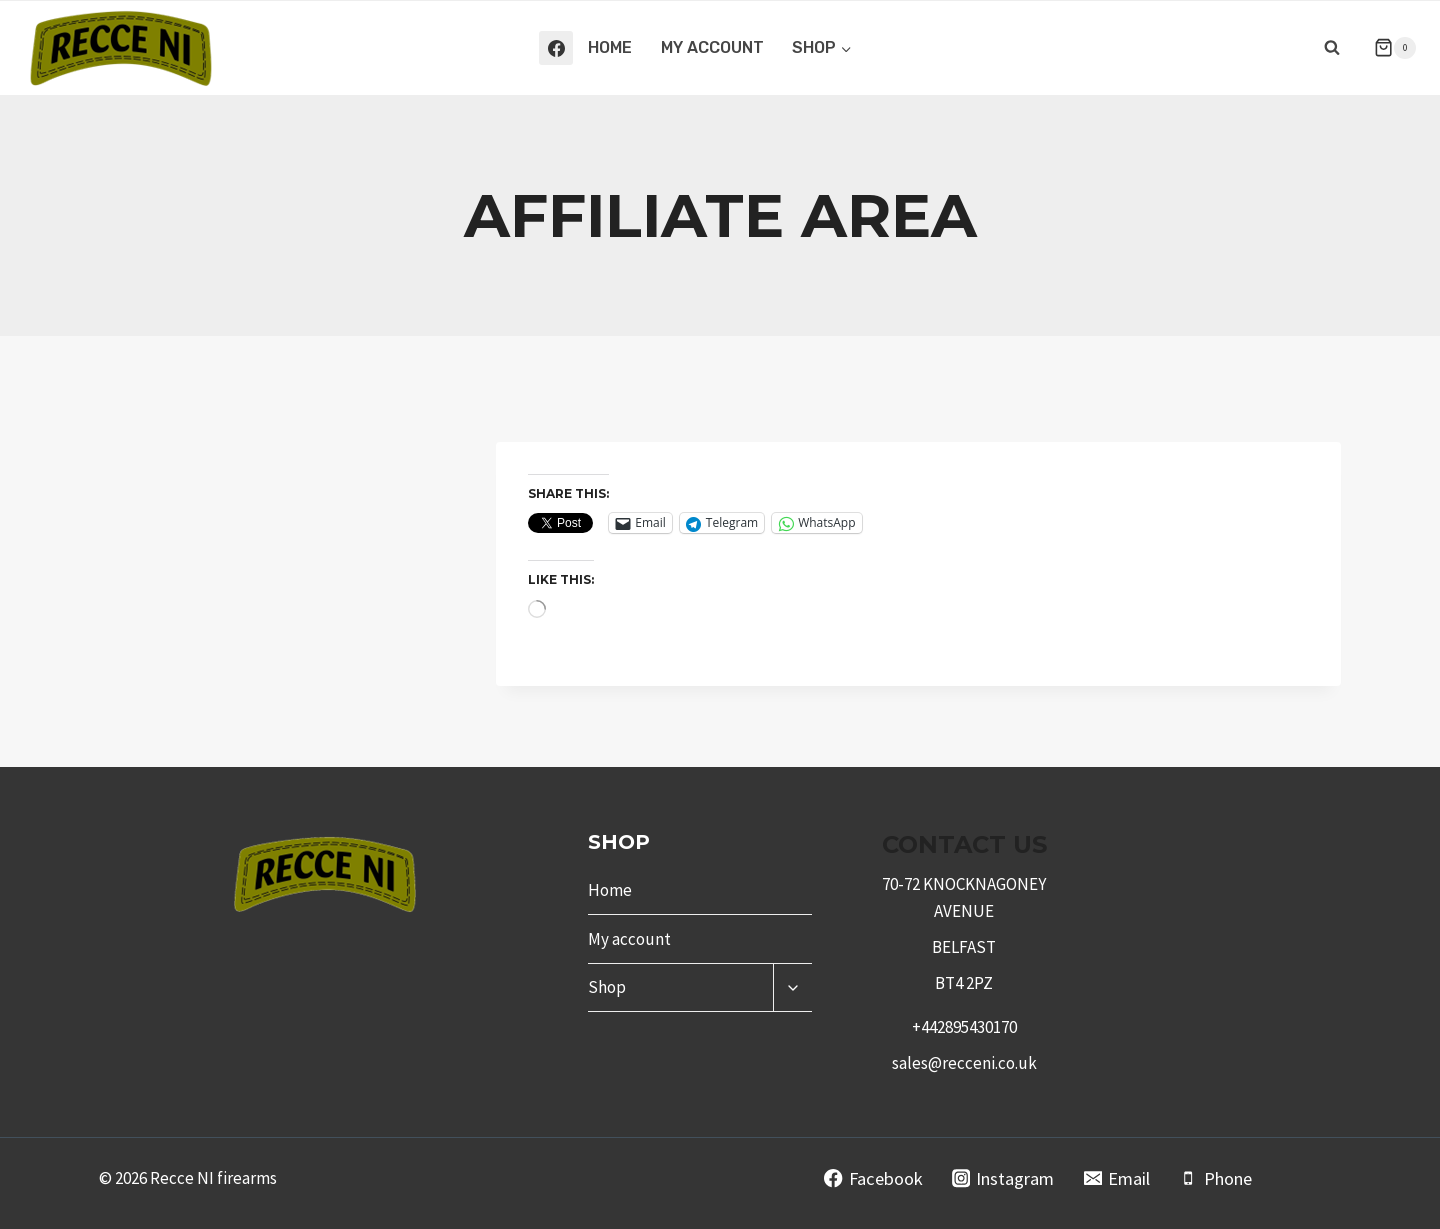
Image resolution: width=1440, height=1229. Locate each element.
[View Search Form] (1332, 48)
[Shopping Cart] (1387, 48)
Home (610, 47)
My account (712, 47)
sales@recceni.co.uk (964, 1063)
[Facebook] (556, 48)
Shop (607, 987)
